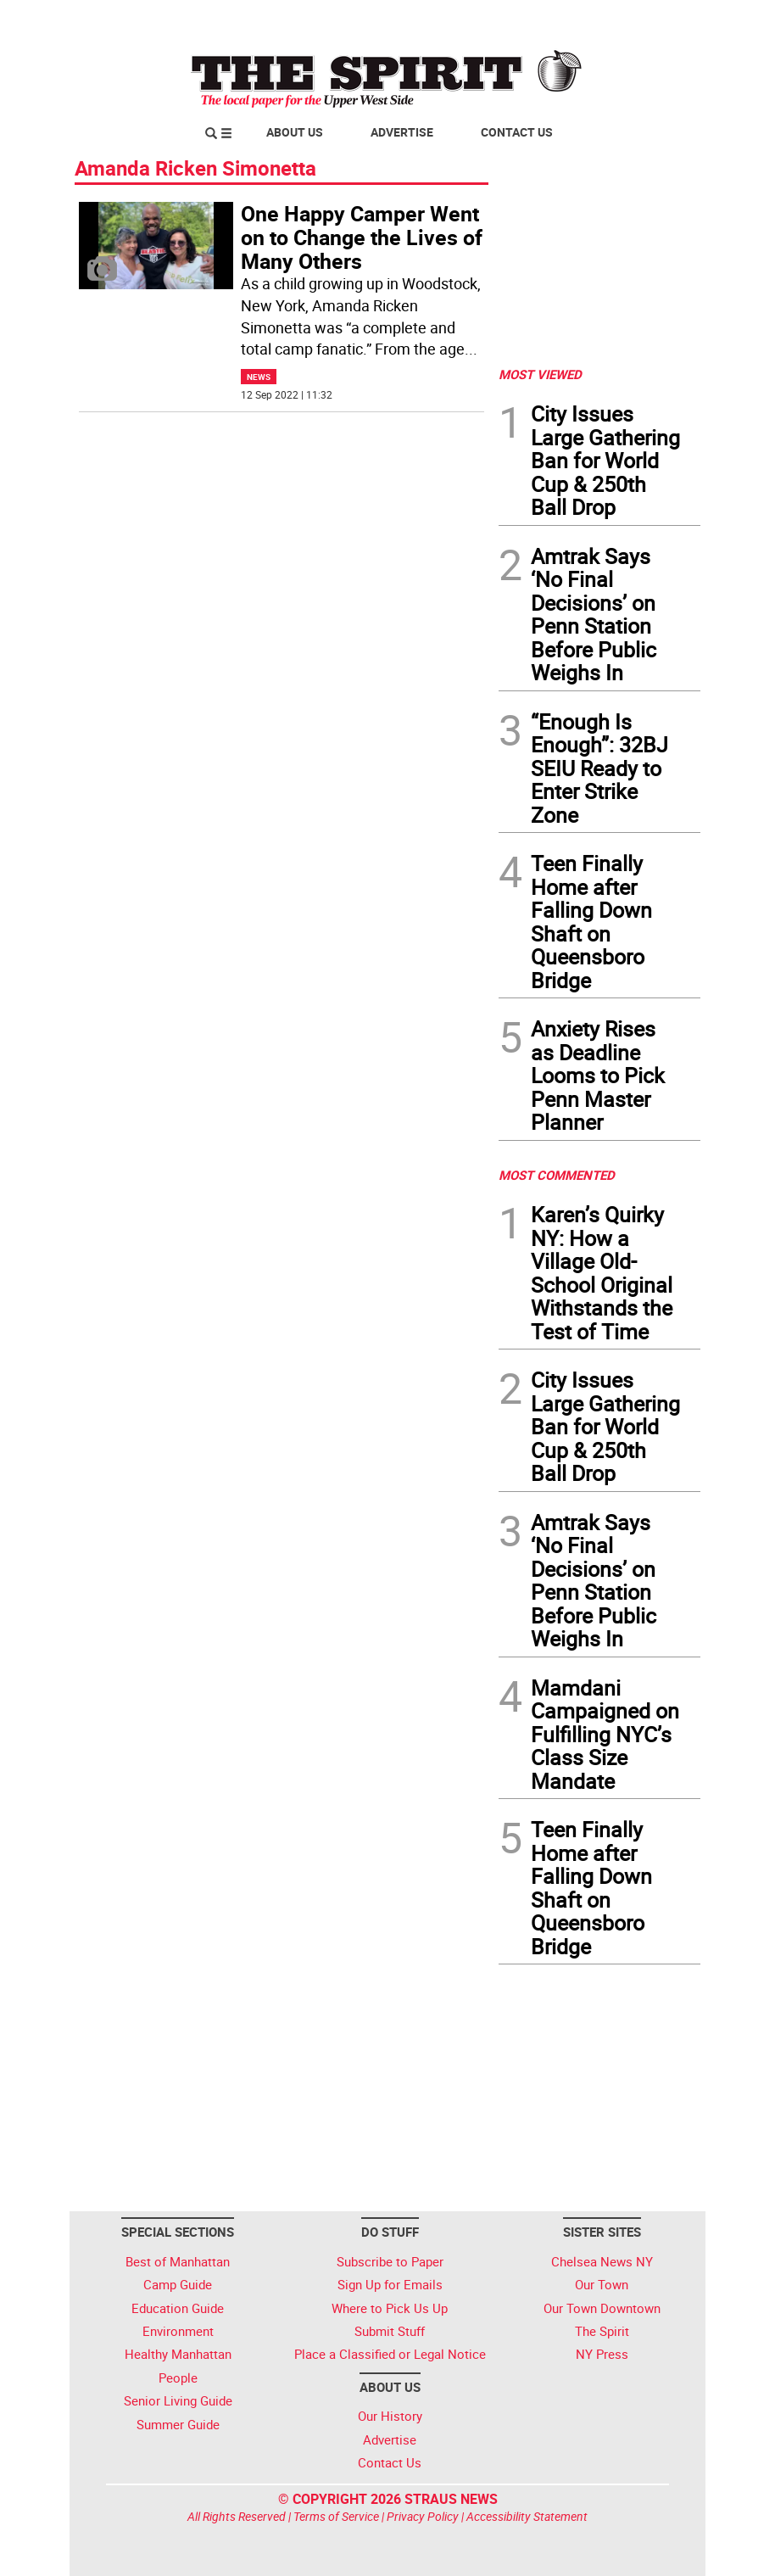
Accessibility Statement (527, 2516)
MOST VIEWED (540, 374)
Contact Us (517, 132)
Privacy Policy (423, 2516)
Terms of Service (336, 2516)
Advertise (402, 132)
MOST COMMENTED (557, 1174)
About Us (294, 132)
